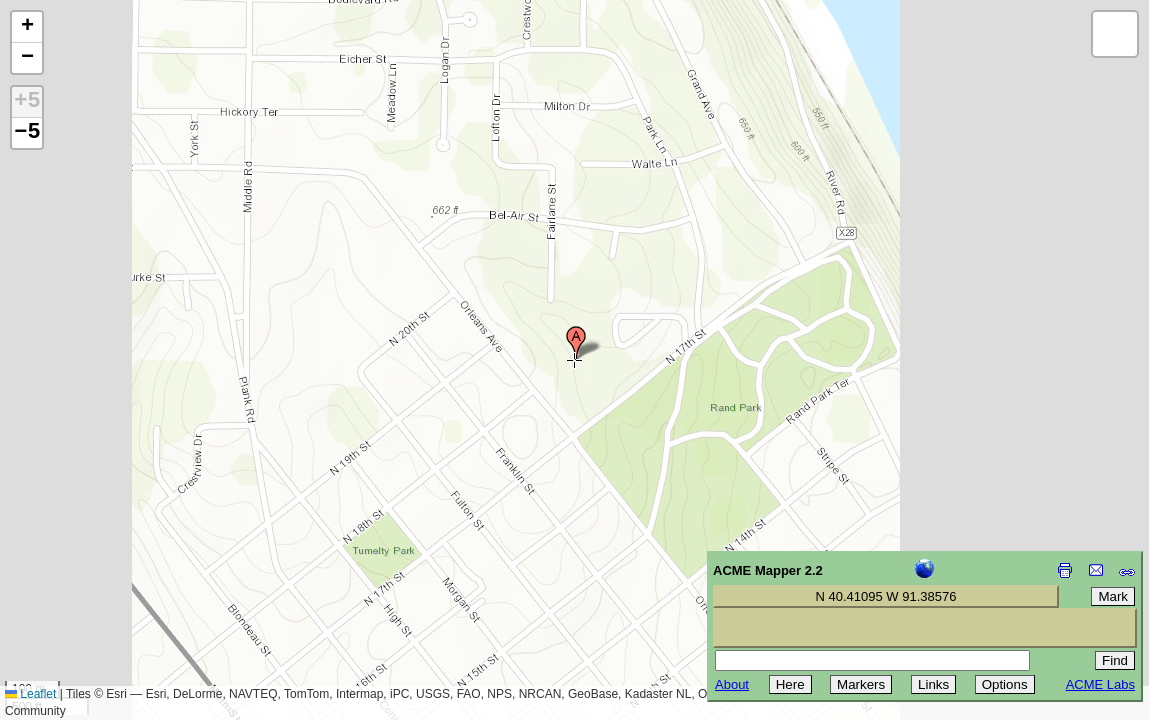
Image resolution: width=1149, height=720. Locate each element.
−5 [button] (27, 133)
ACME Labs (1100, 684)
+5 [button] (27, 102)
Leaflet (30, 694)
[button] (576, 343)
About (732, 684)
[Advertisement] (106, 578)
